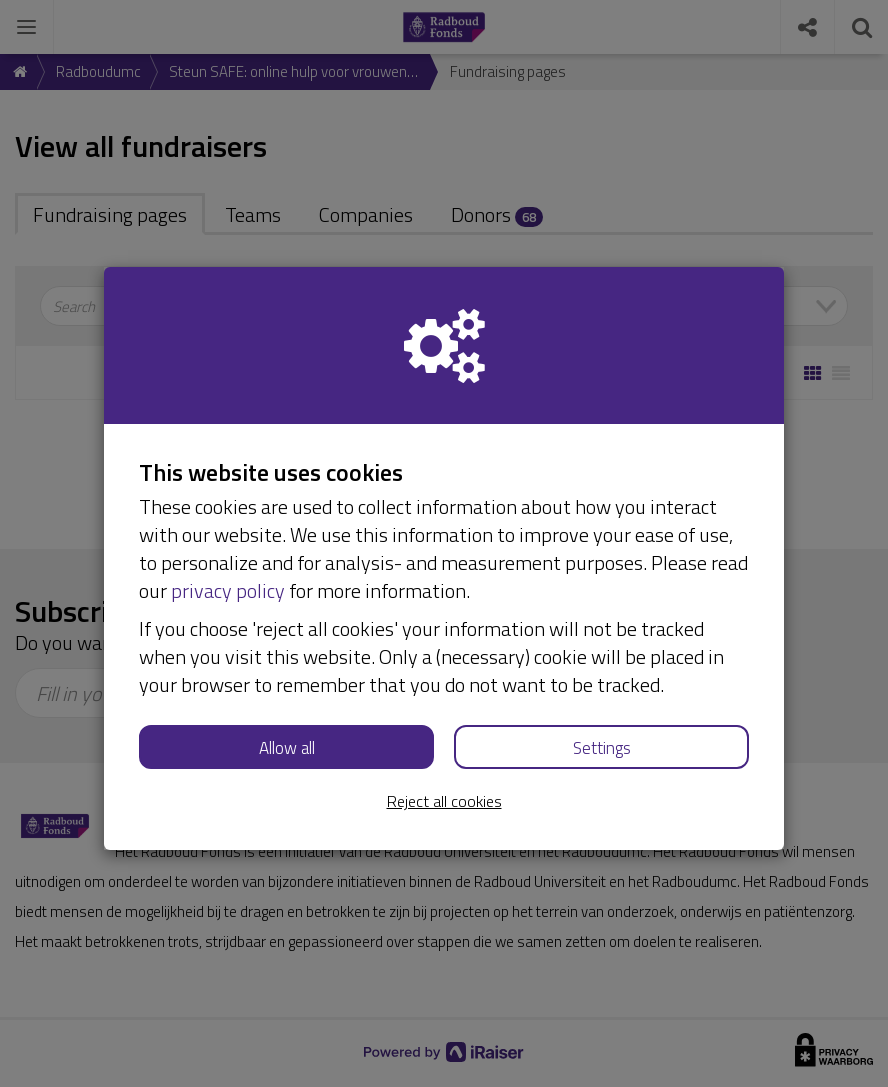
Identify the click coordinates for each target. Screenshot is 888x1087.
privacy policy (228, 590)
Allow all (287, 748)
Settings (602, 748)
